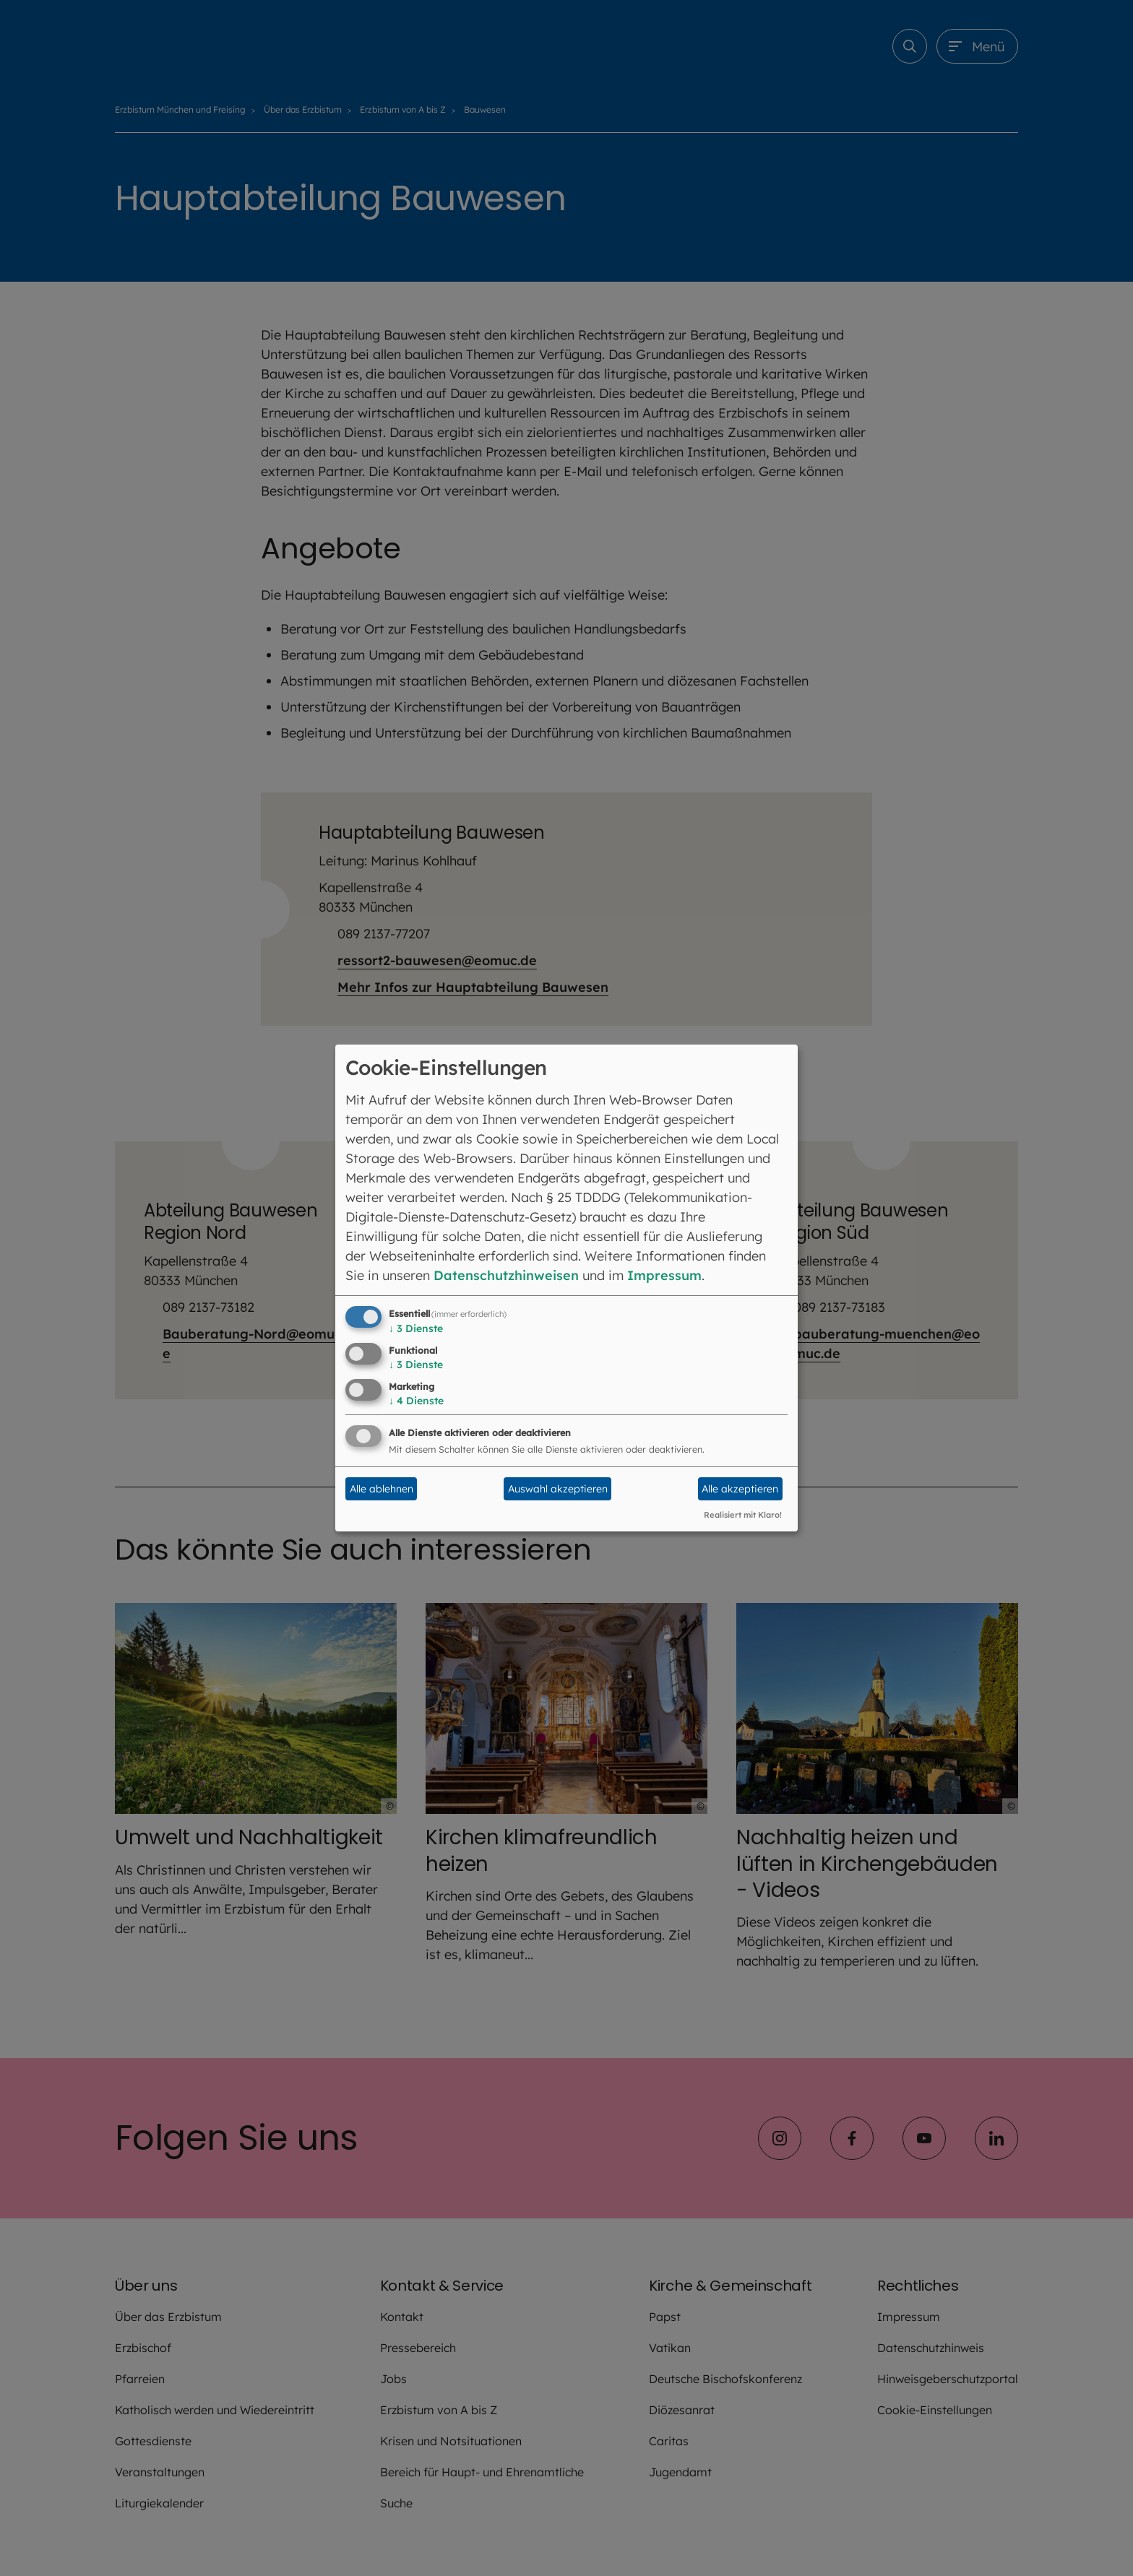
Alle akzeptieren (740, 1488)
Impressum (664, 1275)
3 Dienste (416, 1328)
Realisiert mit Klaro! (743, 1515)
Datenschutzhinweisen (506, 1275)
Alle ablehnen (381, 1488)
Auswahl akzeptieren (558, 1488)
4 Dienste (416, 1400)
